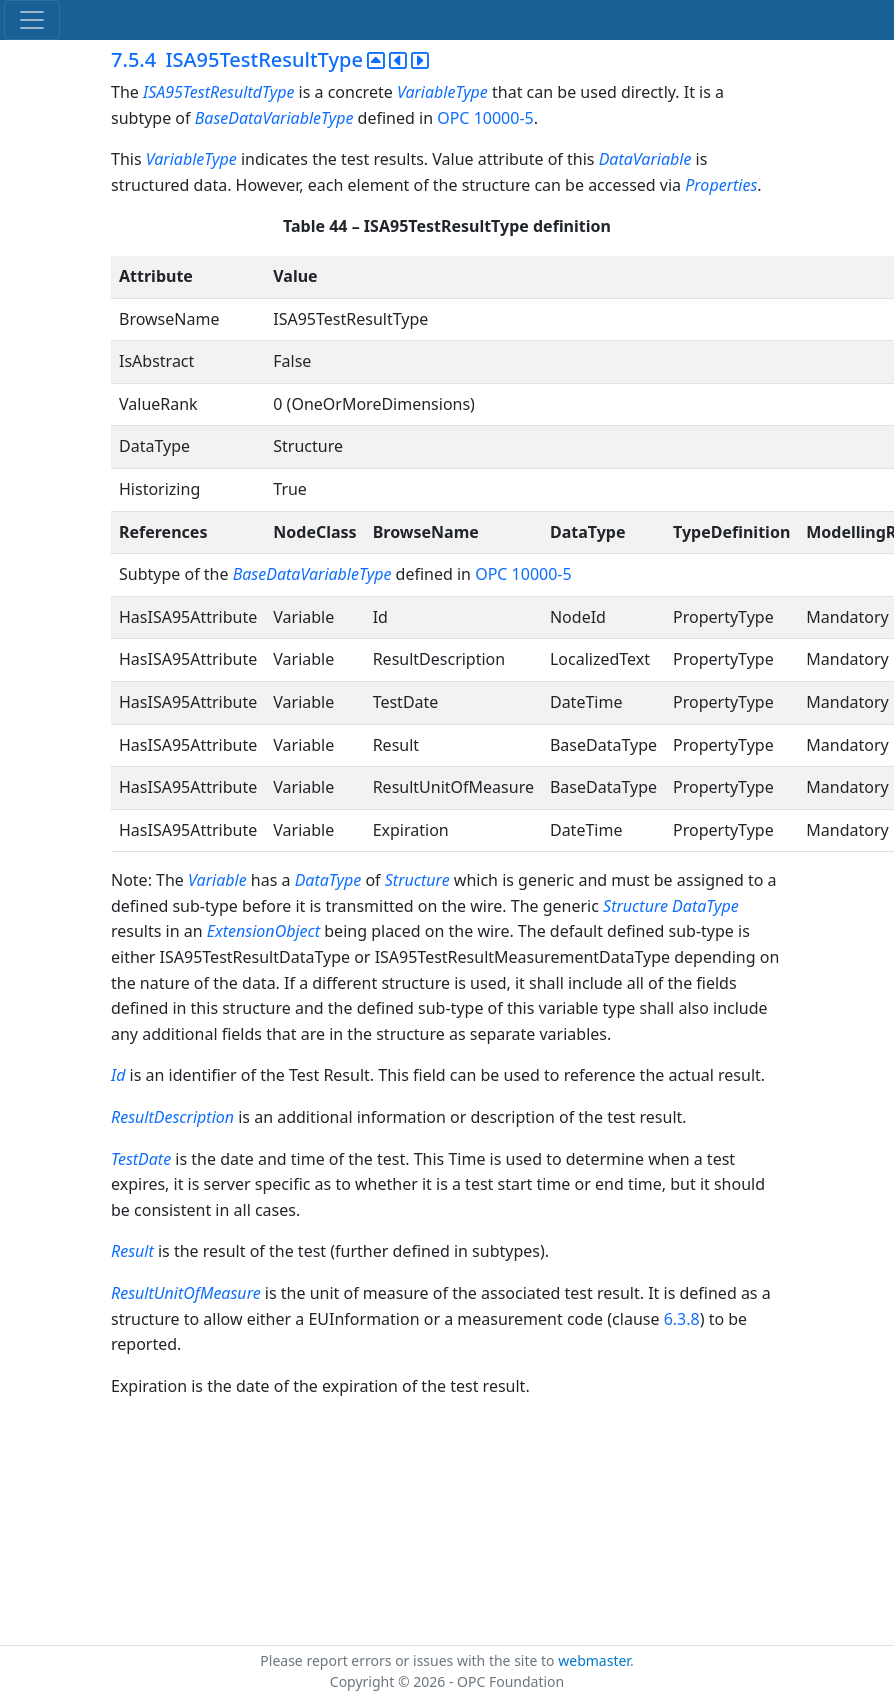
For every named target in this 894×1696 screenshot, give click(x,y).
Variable (219, 880)
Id (118, 1075)
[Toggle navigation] (32, 20)
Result (132, 1251)
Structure (419, 880)
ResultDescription (172, 1117)
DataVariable (645, 159)
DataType (330, 880)
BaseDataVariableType (276, 118)
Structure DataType (671, 906)
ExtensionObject (265, 931)
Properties (721, 185)
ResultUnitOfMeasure (186, 1293)
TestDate (141, 1159)
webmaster (594, 1660)
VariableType (442, 92)
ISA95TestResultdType (221, 92)
